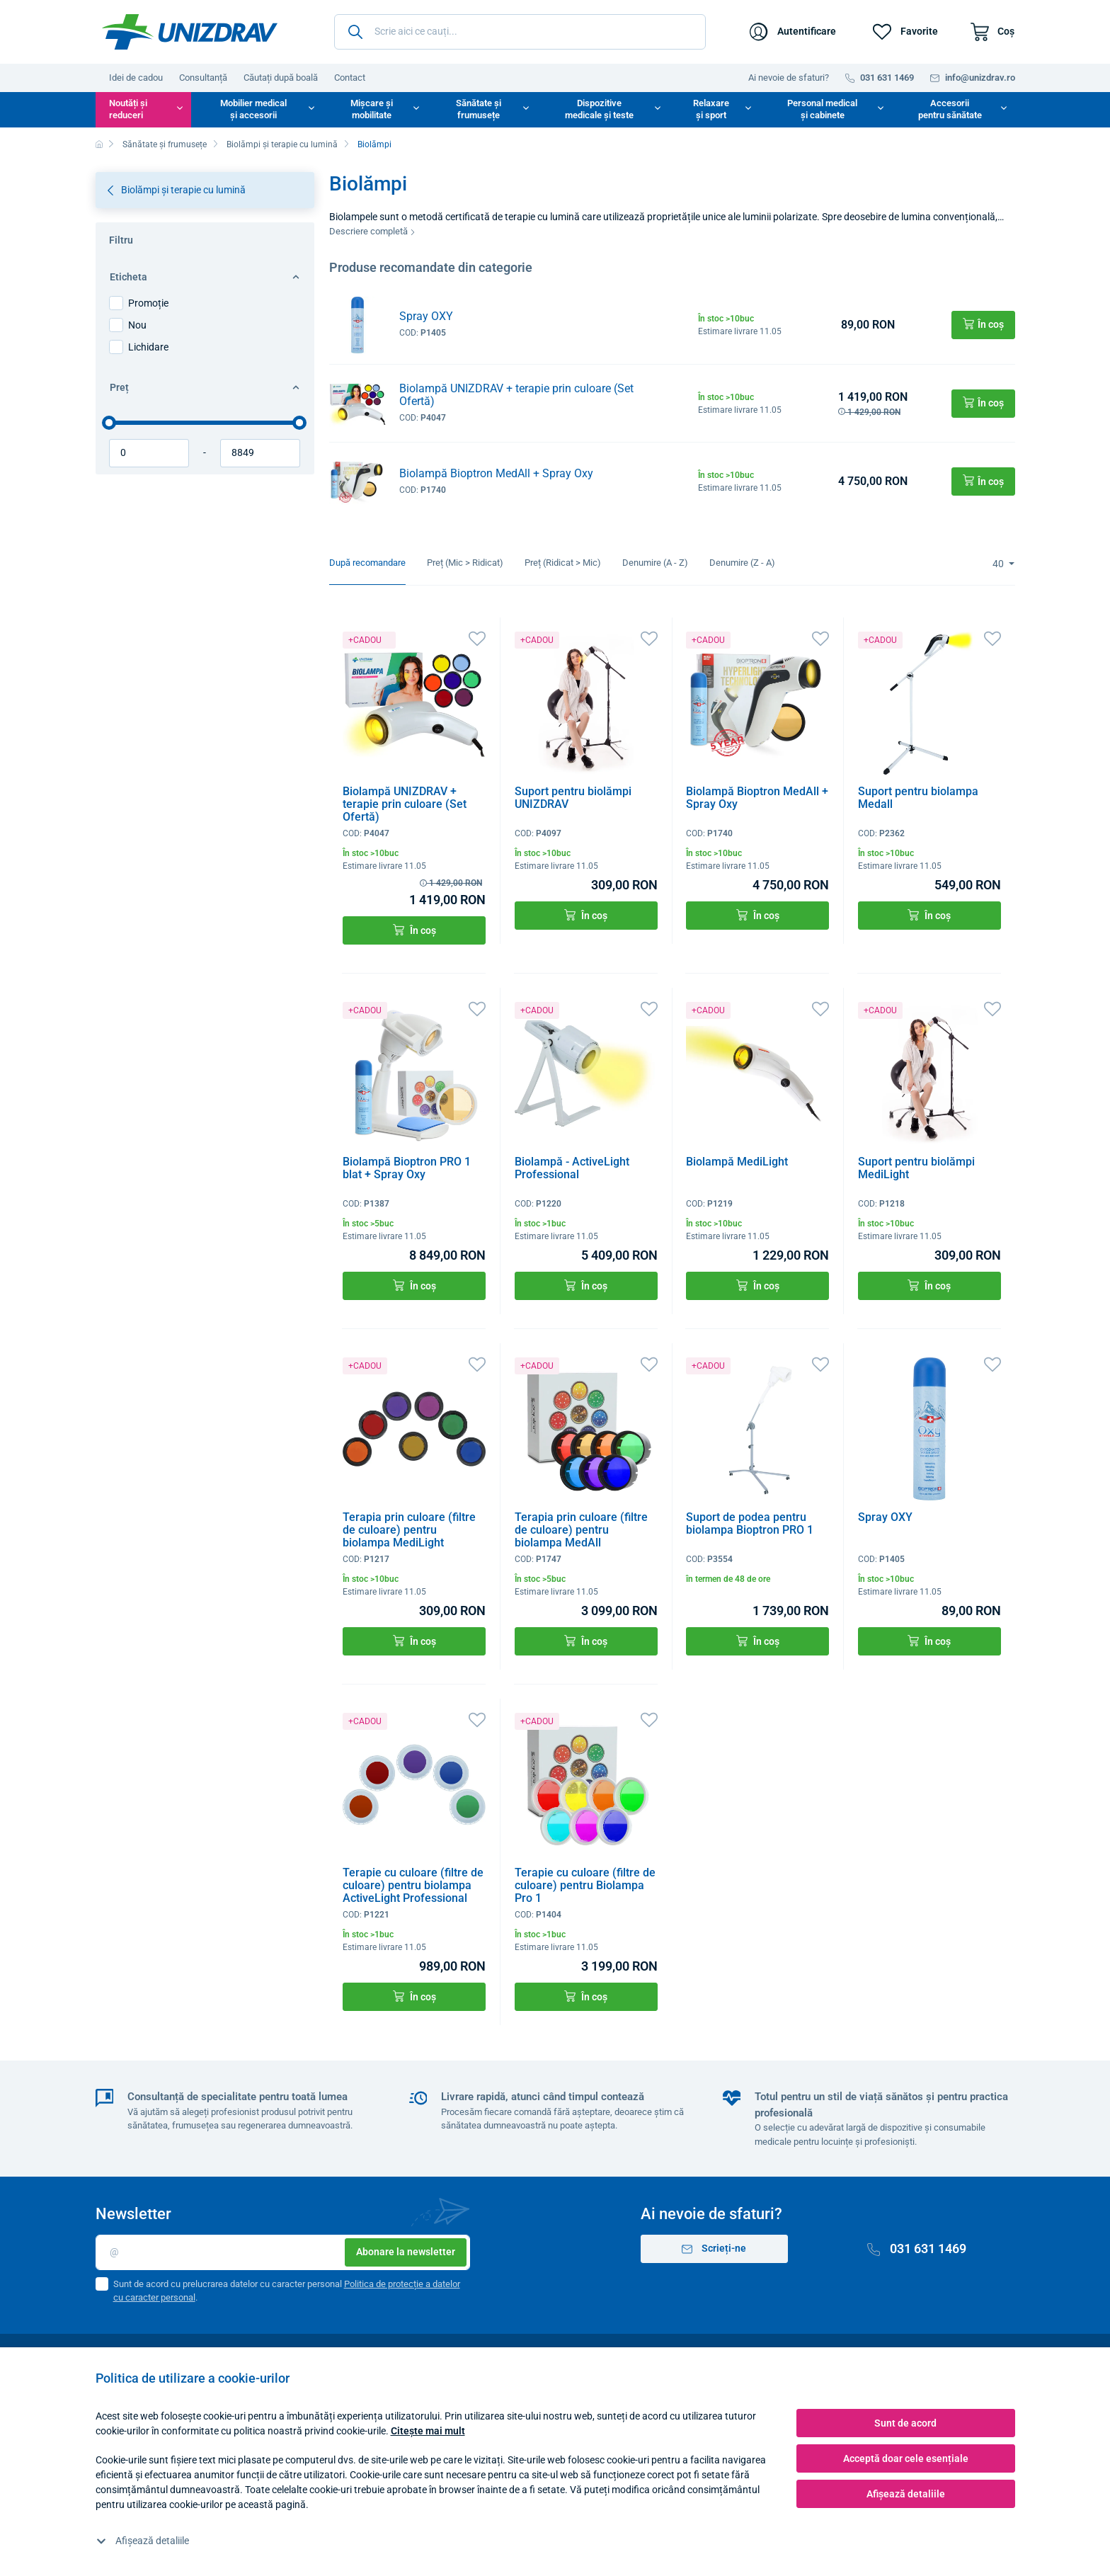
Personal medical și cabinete (822, 109)
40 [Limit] (999, 563)
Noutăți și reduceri (128, 109)
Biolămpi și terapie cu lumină (282, 144)
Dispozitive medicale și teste (599, 109)
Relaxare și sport (711, 109)
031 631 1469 (916, 2248)
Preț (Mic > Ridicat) (465, 562)
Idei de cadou (136, 77)
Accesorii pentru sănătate (950, 109)
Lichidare (148, 347)
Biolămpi (374, 144)
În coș (414, 930)
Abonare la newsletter (405, 2251)
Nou (137, 325)
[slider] (109, 423)
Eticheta (204, 277)
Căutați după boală (281, 77)
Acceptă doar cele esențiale (905, 2458)
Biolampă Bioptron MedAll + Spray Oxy (496, 473)
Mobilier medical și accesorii (253, 109)
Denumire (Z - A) (742, 562)
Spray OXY (426, 316)
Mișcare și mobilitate (371, 109)
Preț (204, 387)
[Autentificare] (792, 32)
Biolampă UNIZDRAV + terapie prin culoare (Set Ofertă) (516, 395)
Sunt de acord (905, 2423)
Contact (349, 77)
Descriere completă (372, 231)
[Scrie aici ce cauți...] (520, 32)
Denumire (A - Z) (655, 562)
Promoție (148, 303)
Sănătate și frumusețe (478, 109)
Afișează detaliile (142, 2540)
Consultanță (203, 77)
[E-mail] (283, 2252)
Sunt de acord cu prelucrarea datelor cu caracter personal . (286, 2291)
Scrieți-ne (714, 2248)
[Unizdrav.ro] (190, 32)
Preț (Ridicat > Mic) (563, 562)
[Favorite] (905, 32)
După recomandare (367, 562)
